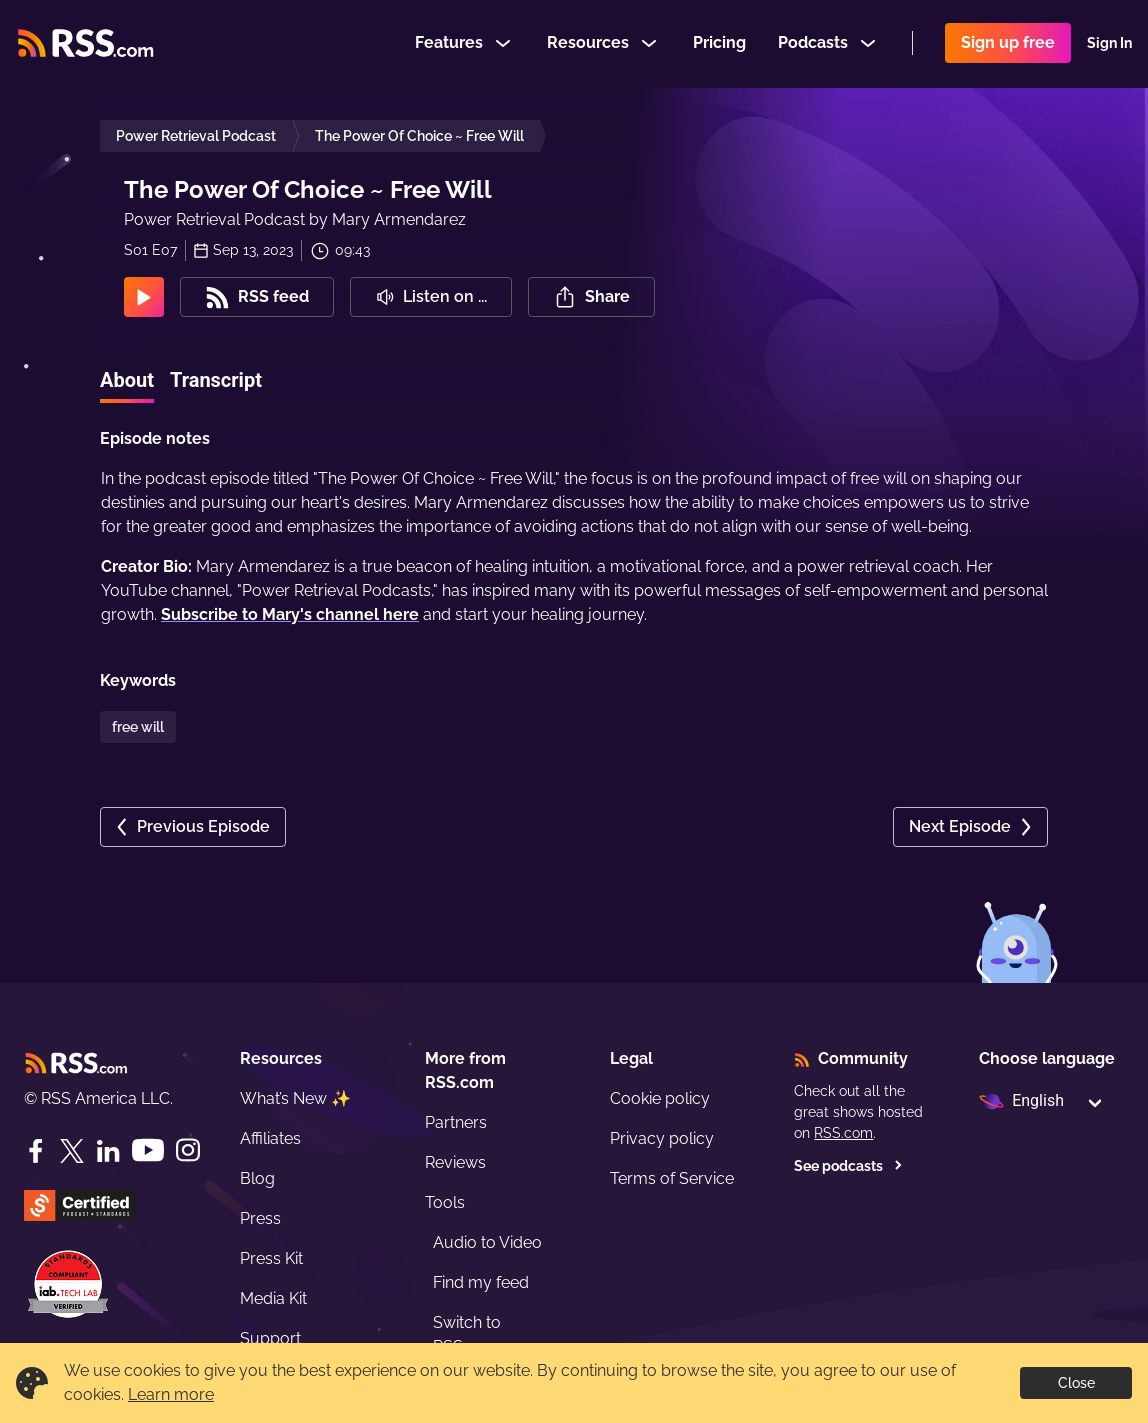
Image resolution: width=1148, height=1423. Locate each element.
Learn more (171, 1394)
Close (1076, 1383)
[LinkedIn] (108, 1151)
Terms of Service (672, 1178)
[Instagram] (188, 1150)
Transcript (216, 380)
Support (270, 1338)
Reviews (455, 1162)
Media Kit (273, 1298)
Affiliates (270, 1138)
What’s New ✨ (295, 1098)
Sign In (1109, 44)
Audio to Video (487, 1242)
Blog (257, 1178)
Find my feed (481, 1282)
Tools (445, 1202)
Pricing (719, 43)
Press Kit (271, 1258)
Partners (456, 1122)
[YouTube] (148, 1150)
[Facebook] (36, 1151)
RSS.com (843, 1133)
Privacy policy (662, 1138)
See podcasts (848, 1166)
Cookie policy (660, 1098)
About (127, 380)
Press (260, 1218)
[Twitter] (72, 1151)
